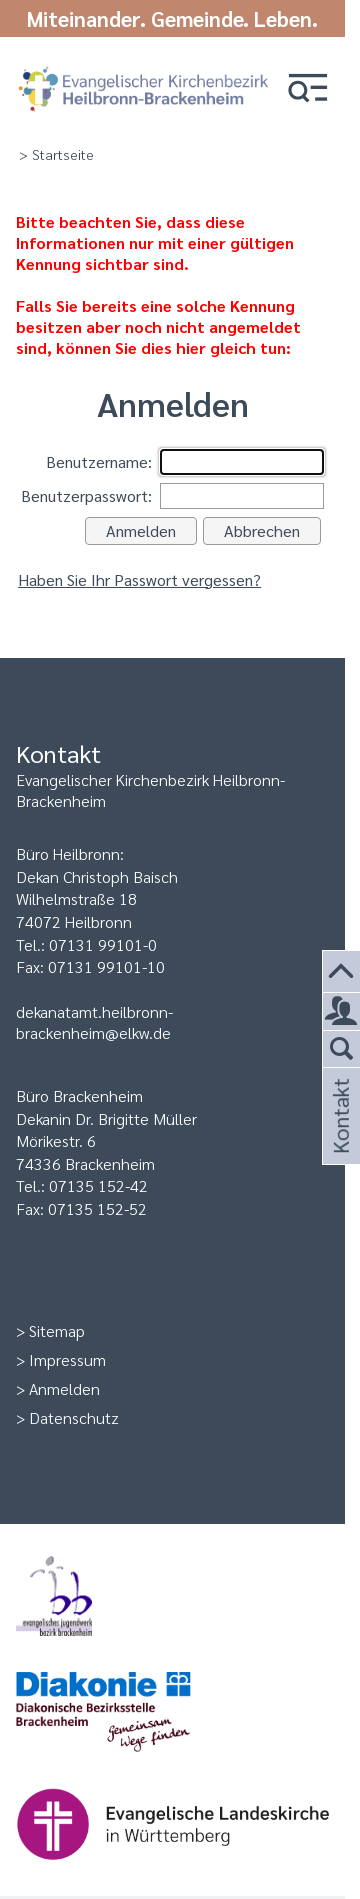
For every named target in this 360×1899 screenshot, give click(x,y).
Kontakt (339, 1140)
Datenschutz (74, 1417)
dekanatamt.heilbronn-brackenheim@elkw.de (94, 1022)
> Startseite (56, 154)
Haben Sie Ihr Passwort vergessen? (139, 579)
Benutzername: (99, 461)
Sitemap (57, 1330)
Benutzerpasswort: (86, 495)
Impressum (67, 1359)
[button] (308, 89)
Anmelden (64, 1388)
